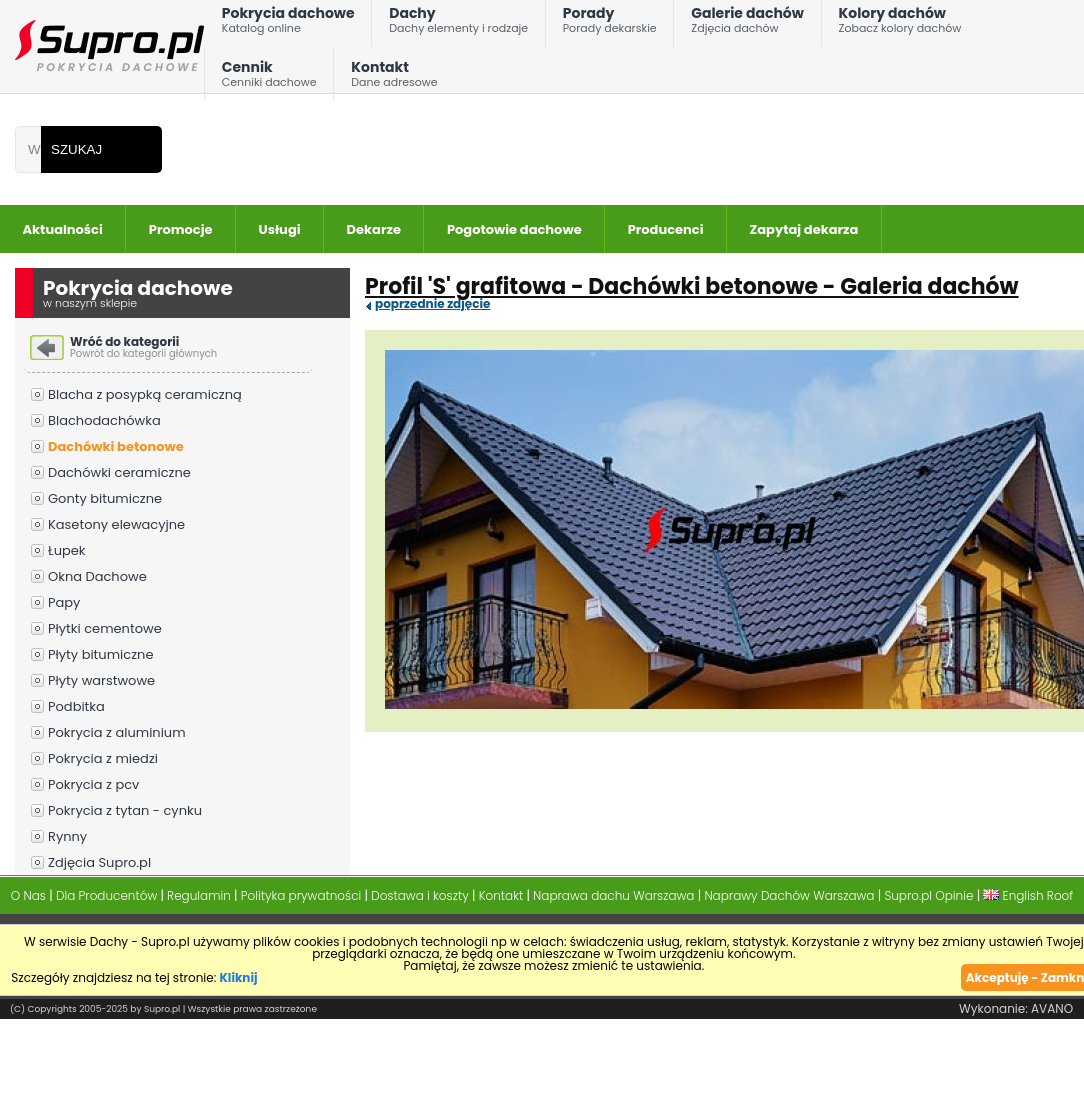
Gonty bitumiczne (105, 498)
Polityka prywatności (301, 895)
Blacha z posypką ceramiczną (145, 394)
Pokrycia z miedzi (103, 758)
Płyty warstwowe (101, 680)
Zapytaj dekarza (804, 229)
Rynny (67, 836)
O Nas (28, 895)
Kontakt (394, 78)
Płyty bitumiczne (100, 654)
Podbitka (76, 706)
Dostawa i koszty (420, 895)
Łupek (67, 550)
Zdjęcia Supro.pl (99, 862)
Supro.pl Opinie (928, 895)
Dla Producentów (106, 895)
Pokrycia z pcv (93, 784)
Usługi (280, 229)
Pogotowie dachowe (514, 229)
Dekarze (374, 229)
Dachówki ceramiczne (119, 472)
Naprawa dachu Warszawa (613, 895)
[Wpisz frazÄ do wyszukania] (28, 149)
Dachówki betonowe (116, 446)
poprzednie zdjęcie (432, 304)
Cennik (269, 78)
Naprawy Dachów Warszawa (789, 895)
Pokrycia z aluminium (117, 732)
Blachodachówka (104, 420)
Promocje (181, 229)
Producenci (666, 229)
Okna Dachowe (97, 576)
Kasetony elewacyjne (116, 524)
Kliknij (239, 977)
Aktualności (63, 229)
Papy (64, 602)
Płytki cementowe (105, 628)
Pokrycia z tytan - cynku (125, 810)
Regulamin (199, 895)
